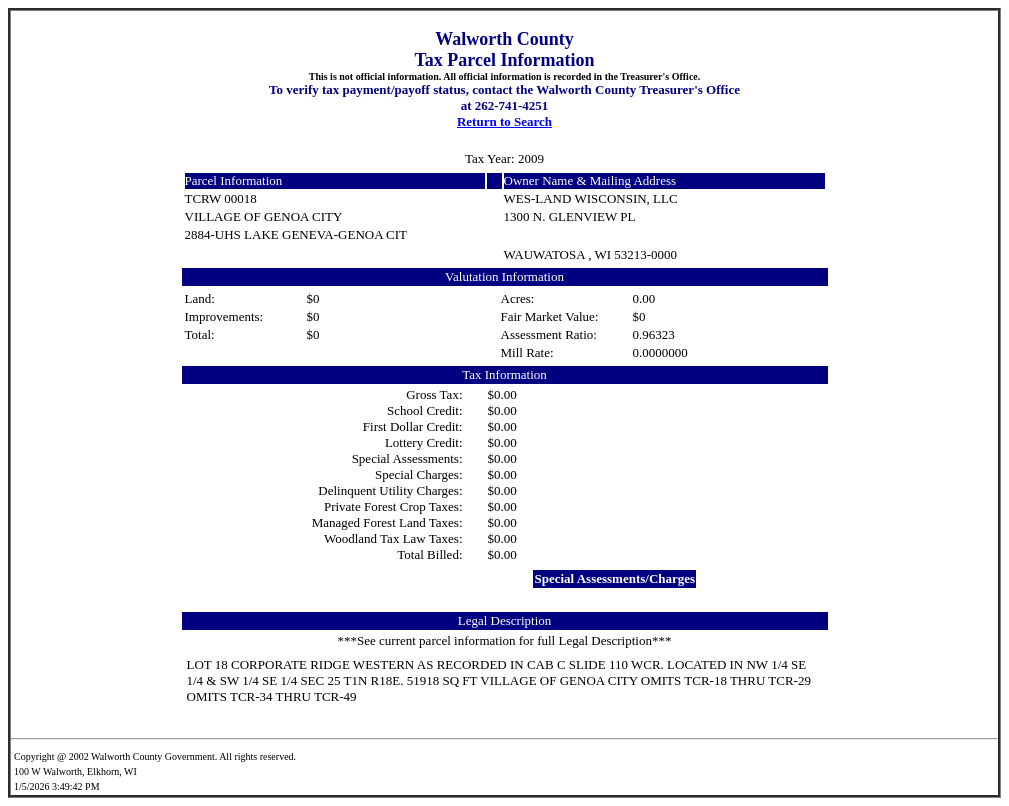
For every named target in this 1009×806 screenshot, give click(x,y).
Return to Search (504, 121)
